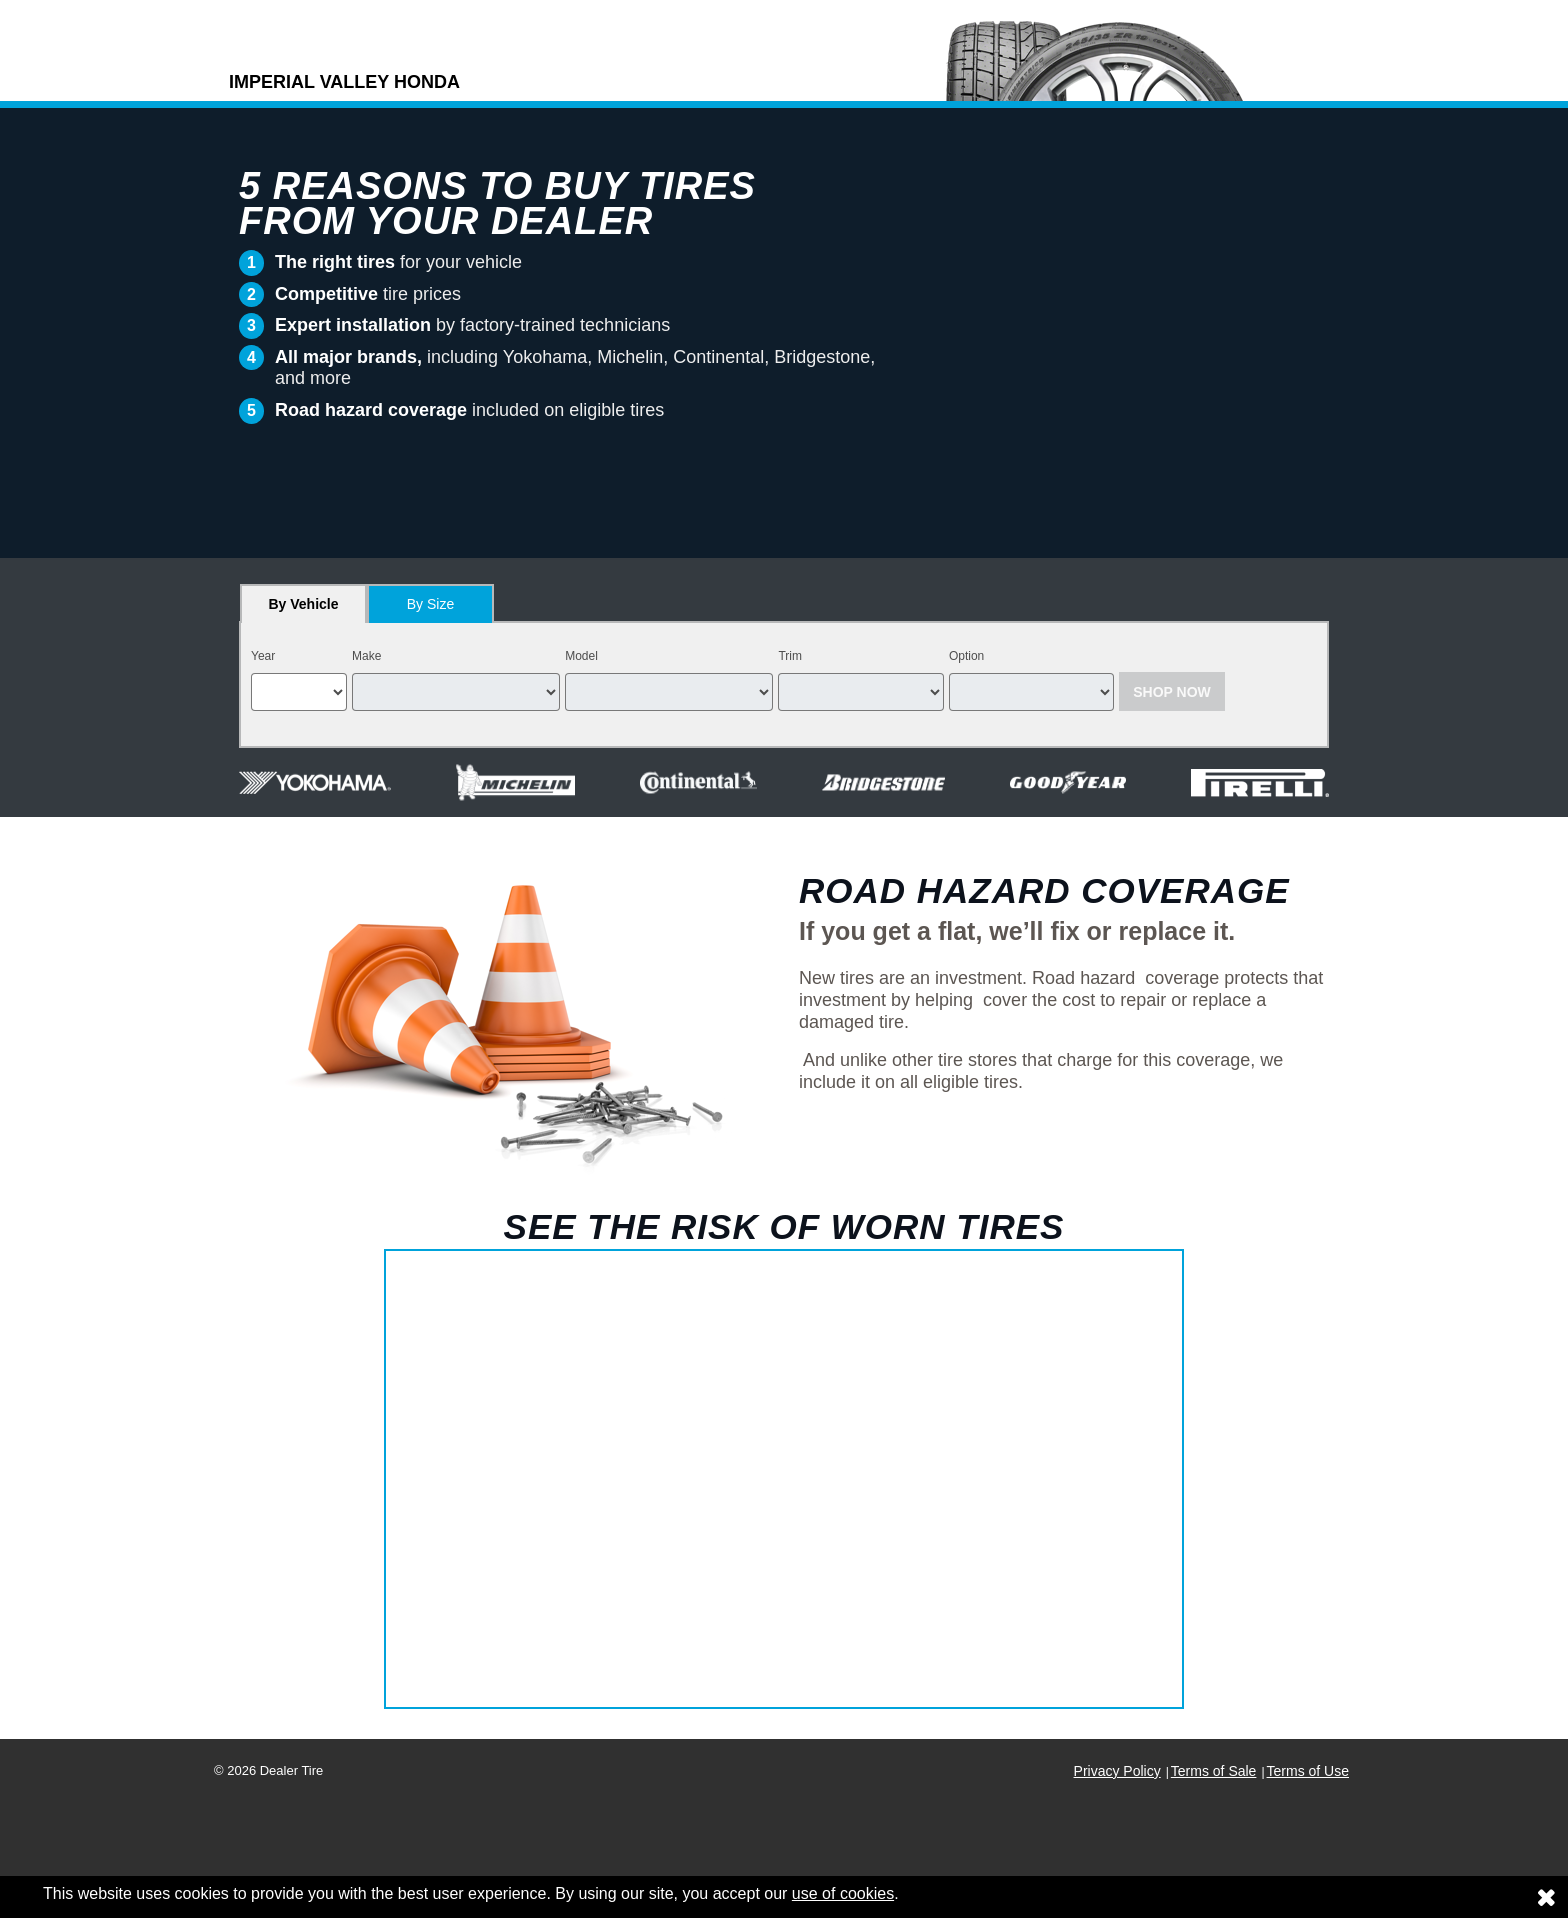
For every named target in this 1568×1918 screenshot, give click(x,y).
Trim (790, 656)
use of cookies (843, 1893)
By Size (430, 604)
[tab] (303, 603)
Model (581, 656)
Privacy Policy (1117, 1771)
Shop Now (1172, 692)
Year (263, 656)
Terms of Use (1308, 1771)
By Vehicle (303, 609)
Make (366, 656)
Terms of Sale (1214, 1771)
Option (966, 656)
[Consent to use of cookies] (1546, 1897)
